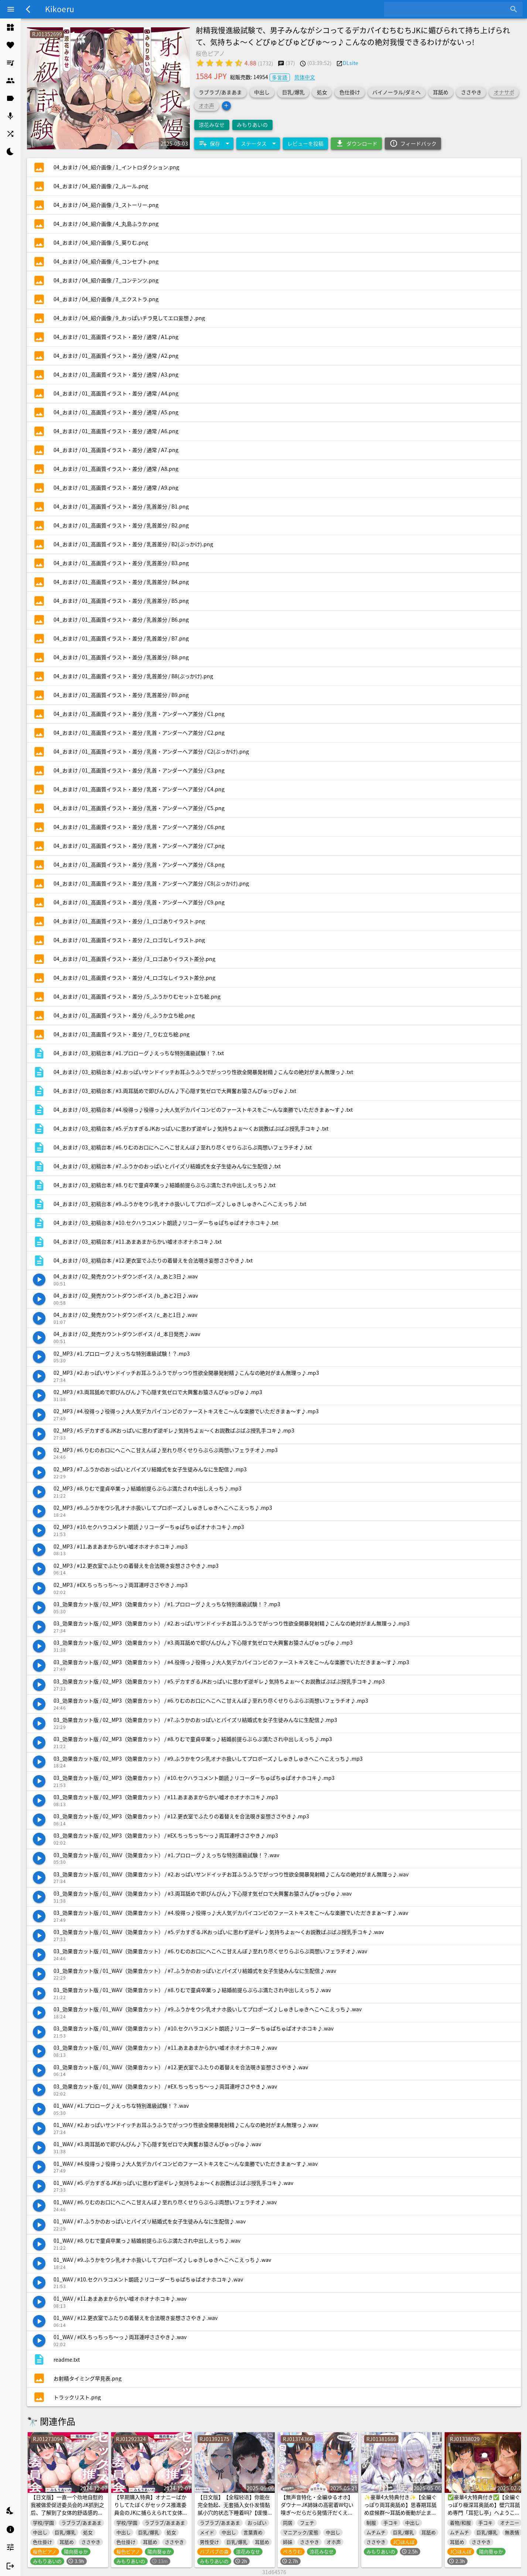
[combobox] (448, 9)
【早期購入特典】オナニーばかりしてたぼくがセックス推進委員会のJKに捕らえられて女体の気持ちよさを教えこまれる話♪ (151, 2508)
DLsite (350, 63)
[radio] (200, 62)
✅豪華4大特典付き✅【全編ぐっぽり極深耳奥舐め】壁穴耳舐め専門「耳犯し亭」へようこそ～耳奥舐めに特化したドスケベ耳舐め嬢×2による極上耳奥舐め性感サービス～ (484, 2516)
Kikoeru (59, 8)
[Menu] (10, 9)
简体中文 (304, 77)
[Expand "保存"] (213, 143)
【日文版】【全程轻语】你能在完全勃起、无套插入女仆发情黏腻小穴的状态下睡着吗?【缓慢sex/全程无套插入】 (234, 2508)
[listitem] (10, 27)
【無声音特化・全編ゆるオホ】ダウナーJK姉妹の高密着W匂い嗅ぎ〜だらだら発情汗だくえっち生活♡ (317, 2508)
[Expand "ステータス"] (258, 143)
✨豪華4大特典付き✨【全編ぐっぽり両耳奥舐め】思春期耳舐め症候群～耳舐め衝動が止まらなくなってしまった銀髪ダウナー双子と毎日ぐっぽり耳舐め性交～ (400, 2516)
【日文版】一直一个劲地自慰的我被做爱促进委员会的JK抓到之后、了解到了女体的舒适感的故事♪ (67, 2508)
